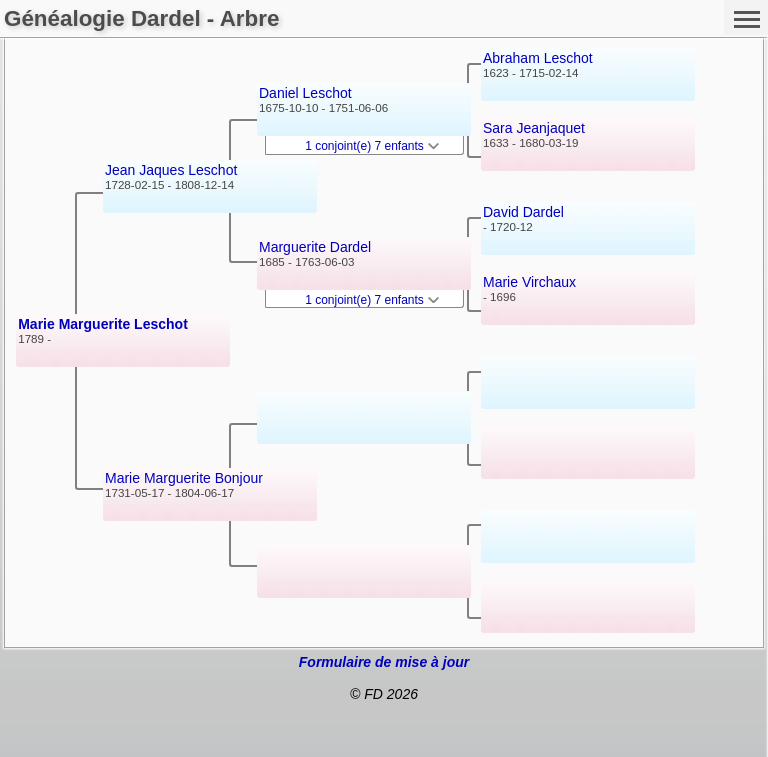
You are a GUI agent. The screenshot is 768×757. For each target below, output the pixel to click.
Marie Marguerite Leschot (103, 324)
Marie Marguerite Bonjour (184, 478)
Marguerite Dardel (315, 247)
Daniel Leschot (305, 93)
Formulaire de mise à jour (384, 662)
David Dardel (523, 212)
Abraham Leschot (538, 58)
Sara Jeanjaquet (534, 128)
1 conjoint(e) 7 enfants (372, 146)
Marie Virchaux (529, 282)
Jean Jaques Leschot (171, 170)
